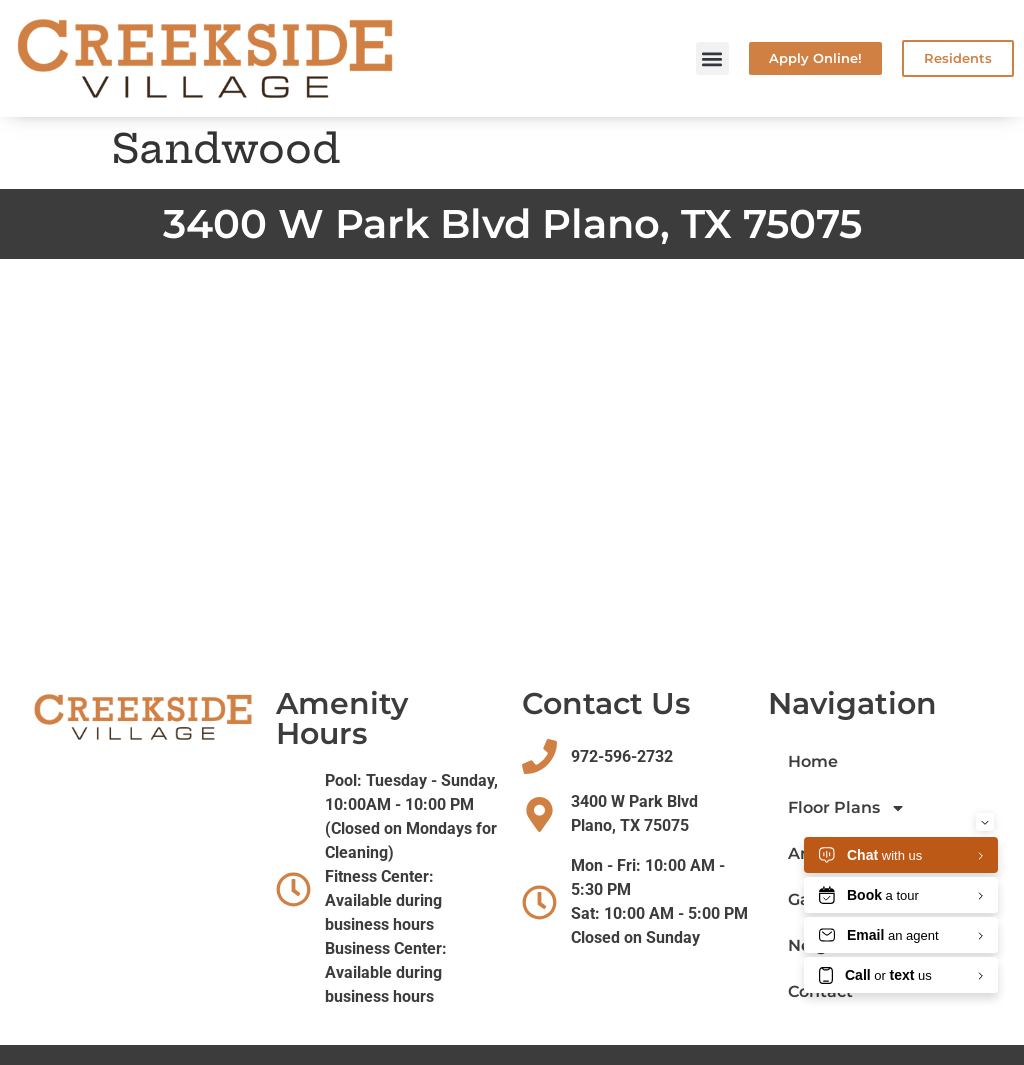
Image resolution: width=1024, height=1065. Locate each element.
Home (813, 761)
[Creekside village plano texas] (512, 459)
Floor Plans (847, 808)
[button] (712, 58)
